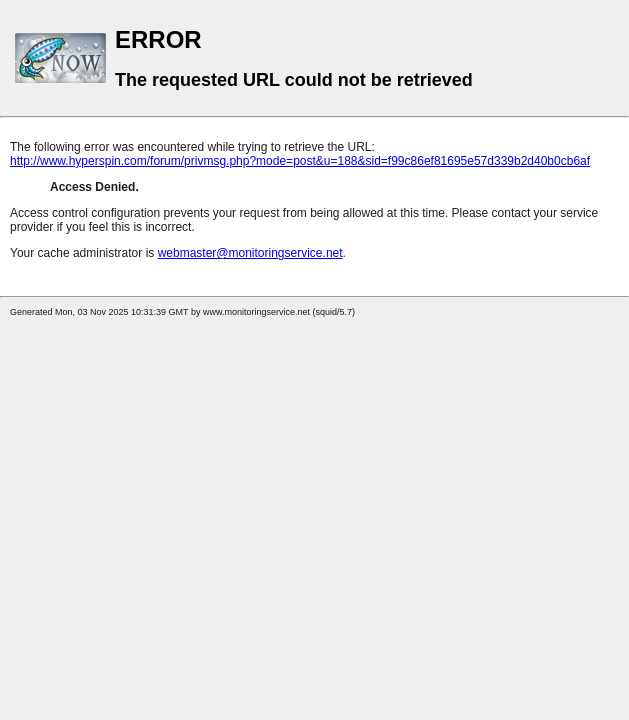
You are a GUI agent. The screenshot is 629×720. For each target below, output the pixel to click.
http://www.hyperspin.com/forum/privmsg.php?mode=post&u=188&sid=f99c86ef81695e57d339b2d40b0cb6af (300, 161)
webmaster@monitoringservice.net (250, 253)
